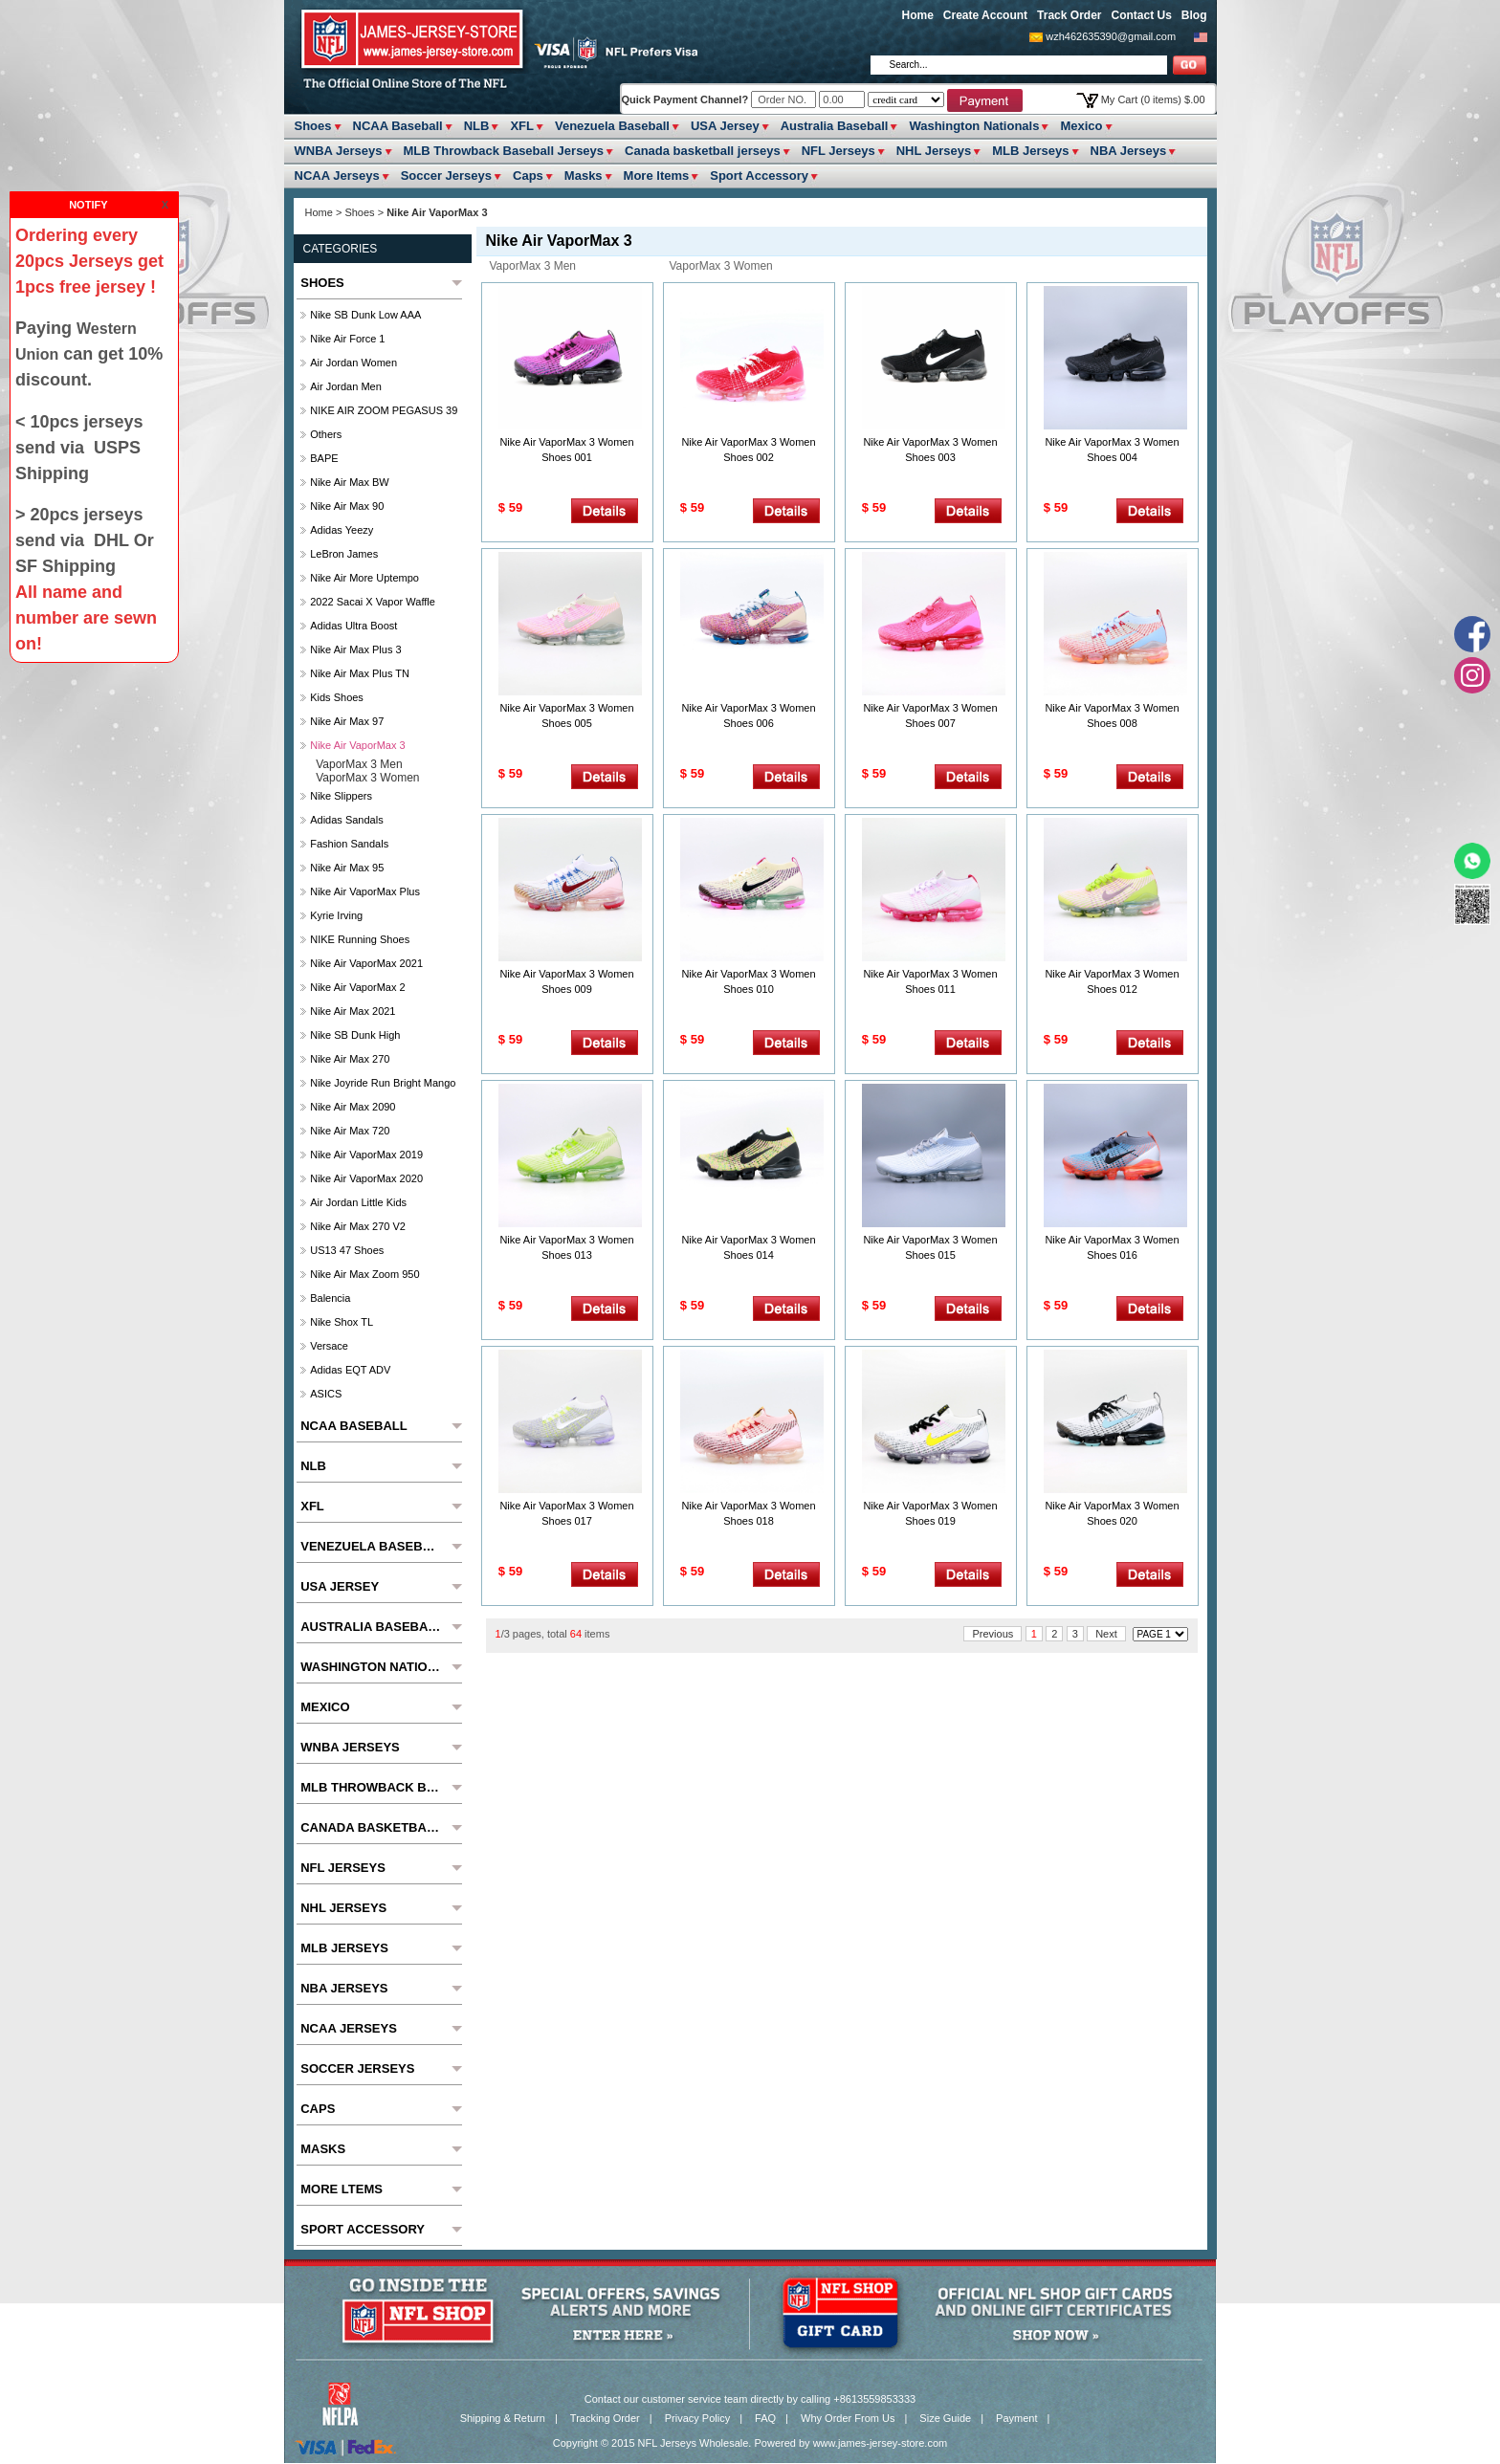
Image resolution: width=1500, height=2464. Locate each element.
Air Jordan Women (353, 362)
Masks (583, 175)
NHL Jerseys (934, 150)
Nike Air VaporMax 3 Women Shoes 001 (566, 449)
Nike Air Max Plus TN (359, 673)
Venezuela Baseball (612, 126)
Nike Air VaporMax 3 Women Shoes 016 (1112, 1247)
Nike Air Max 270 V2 (358, 1226)
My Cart (1153, 99)
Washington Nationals (974, 126)
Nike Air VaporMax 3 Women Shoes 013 (566, 1247)
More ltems (657, 175)
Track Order (1069, 15)
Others (326, 434)
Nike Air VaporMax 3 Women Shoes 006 (748, 715)
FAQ (765, 2418)
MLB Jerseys (1030, 150)
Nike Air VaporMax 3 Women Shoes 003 (930, 449)
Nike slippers (341, 796)
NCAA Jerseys (337, 175)
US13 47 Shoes (347, 1250)
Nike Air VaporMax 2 (357, 987)
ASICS (326, 1393)
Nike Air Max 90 (347, 506)
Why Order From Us (847, 2418)
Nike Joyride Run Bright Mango (382, 1083)
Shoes (313, 126)
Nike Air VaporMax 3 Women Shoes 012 (1112, 981)
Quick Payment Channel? (687, 99)
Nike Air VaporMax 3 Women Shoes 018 (748, 1513)
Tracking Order (605, 2418)
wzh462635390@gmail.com (1111, 36)
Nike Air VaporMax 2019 (366, 1154)
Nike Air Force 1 (347, 338)
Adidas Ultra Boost (353, 625)
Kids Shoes (337, 697)
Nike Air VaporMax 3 (357, 745)
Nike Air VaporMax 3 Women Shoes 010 (748, 981)
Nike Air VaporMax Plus (365, 891)
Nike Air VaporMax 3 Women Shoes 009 (566, 981)
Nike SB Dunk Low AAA (365, 314)
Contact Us (1141, 15)
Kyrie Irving (336, 915)
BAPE (324, 458)
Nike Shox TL (341, 1322)
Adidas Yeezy (341, 530)
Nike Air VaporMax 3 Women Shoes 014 (748, 1247)
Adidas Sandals (346, 819)
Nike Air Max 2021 (352, 1011)
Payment (1016, 2418)
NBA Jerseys (1129, 150)
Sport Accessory (759, 175)
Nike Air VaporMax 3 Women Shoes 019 (930, 1513)
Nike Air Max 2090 (352, 1106)
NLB (477, 126)
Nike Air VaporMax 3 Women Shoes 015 (930, 1247)
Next (1106, 1633)
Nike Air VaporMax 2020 (366, 1178)
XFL (522, 126)
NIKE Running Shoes (359, 939)
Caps (528, 175)
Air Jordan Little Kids (358, 1202)
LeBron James (344, 554)
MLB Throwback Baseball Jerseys (504, 150)
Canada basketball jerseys (703, 150)
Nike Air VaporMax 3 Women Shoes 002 (748, 449)
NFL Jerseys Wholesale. (695, 2443)
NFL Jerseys (838, 150)
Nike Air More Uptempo (364, 577)
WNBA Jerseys (339, 150)
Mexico (1081, 126)
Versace (329, 1346)
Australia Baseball (835, 126)
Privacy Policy (697, 2418)
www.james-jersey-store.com (880, 2443)
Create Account (985, 15)
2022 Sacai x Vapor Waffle (372, 601)
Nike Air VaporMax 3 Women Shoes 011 (930, 981)
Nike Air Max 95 (347, 867)
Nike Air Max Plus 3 (355, 649)
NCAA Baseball (398, 126)
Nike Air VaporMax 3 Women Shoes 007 (930, 715)
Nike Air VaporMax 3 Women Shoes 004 (1112, 449)
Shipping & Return (502, 2418)
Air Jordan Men (346, 386)
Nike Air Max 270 (349, 1059)
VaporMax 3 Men (533, 266)
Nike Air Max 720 (349, 1130)
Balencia (330, 1298)
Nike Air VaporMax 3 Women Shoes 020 (1112, 1513)
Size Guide (945, 2418)
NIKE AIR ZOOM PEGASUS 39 (383, 410)
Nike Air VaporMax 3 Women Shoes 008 (1112, 715)
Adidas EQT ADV (350, 1369)
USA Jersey (725, 126)
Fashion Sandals (349, 843)
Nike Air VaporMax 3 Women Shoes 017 (566, 1513)
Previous (992, 1633)
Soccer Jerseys (446, 175)
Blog (1194, 15)
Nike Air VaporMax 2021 (366, 963)
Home (918, 15)
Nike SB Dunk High (355, 1035)
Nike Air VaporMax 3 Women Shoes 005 (566, 715)
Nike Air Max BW (349, 482)
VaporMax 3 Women (721, 266)
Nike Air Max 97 (347, 721)
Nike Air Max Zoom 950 (364, 1274)
